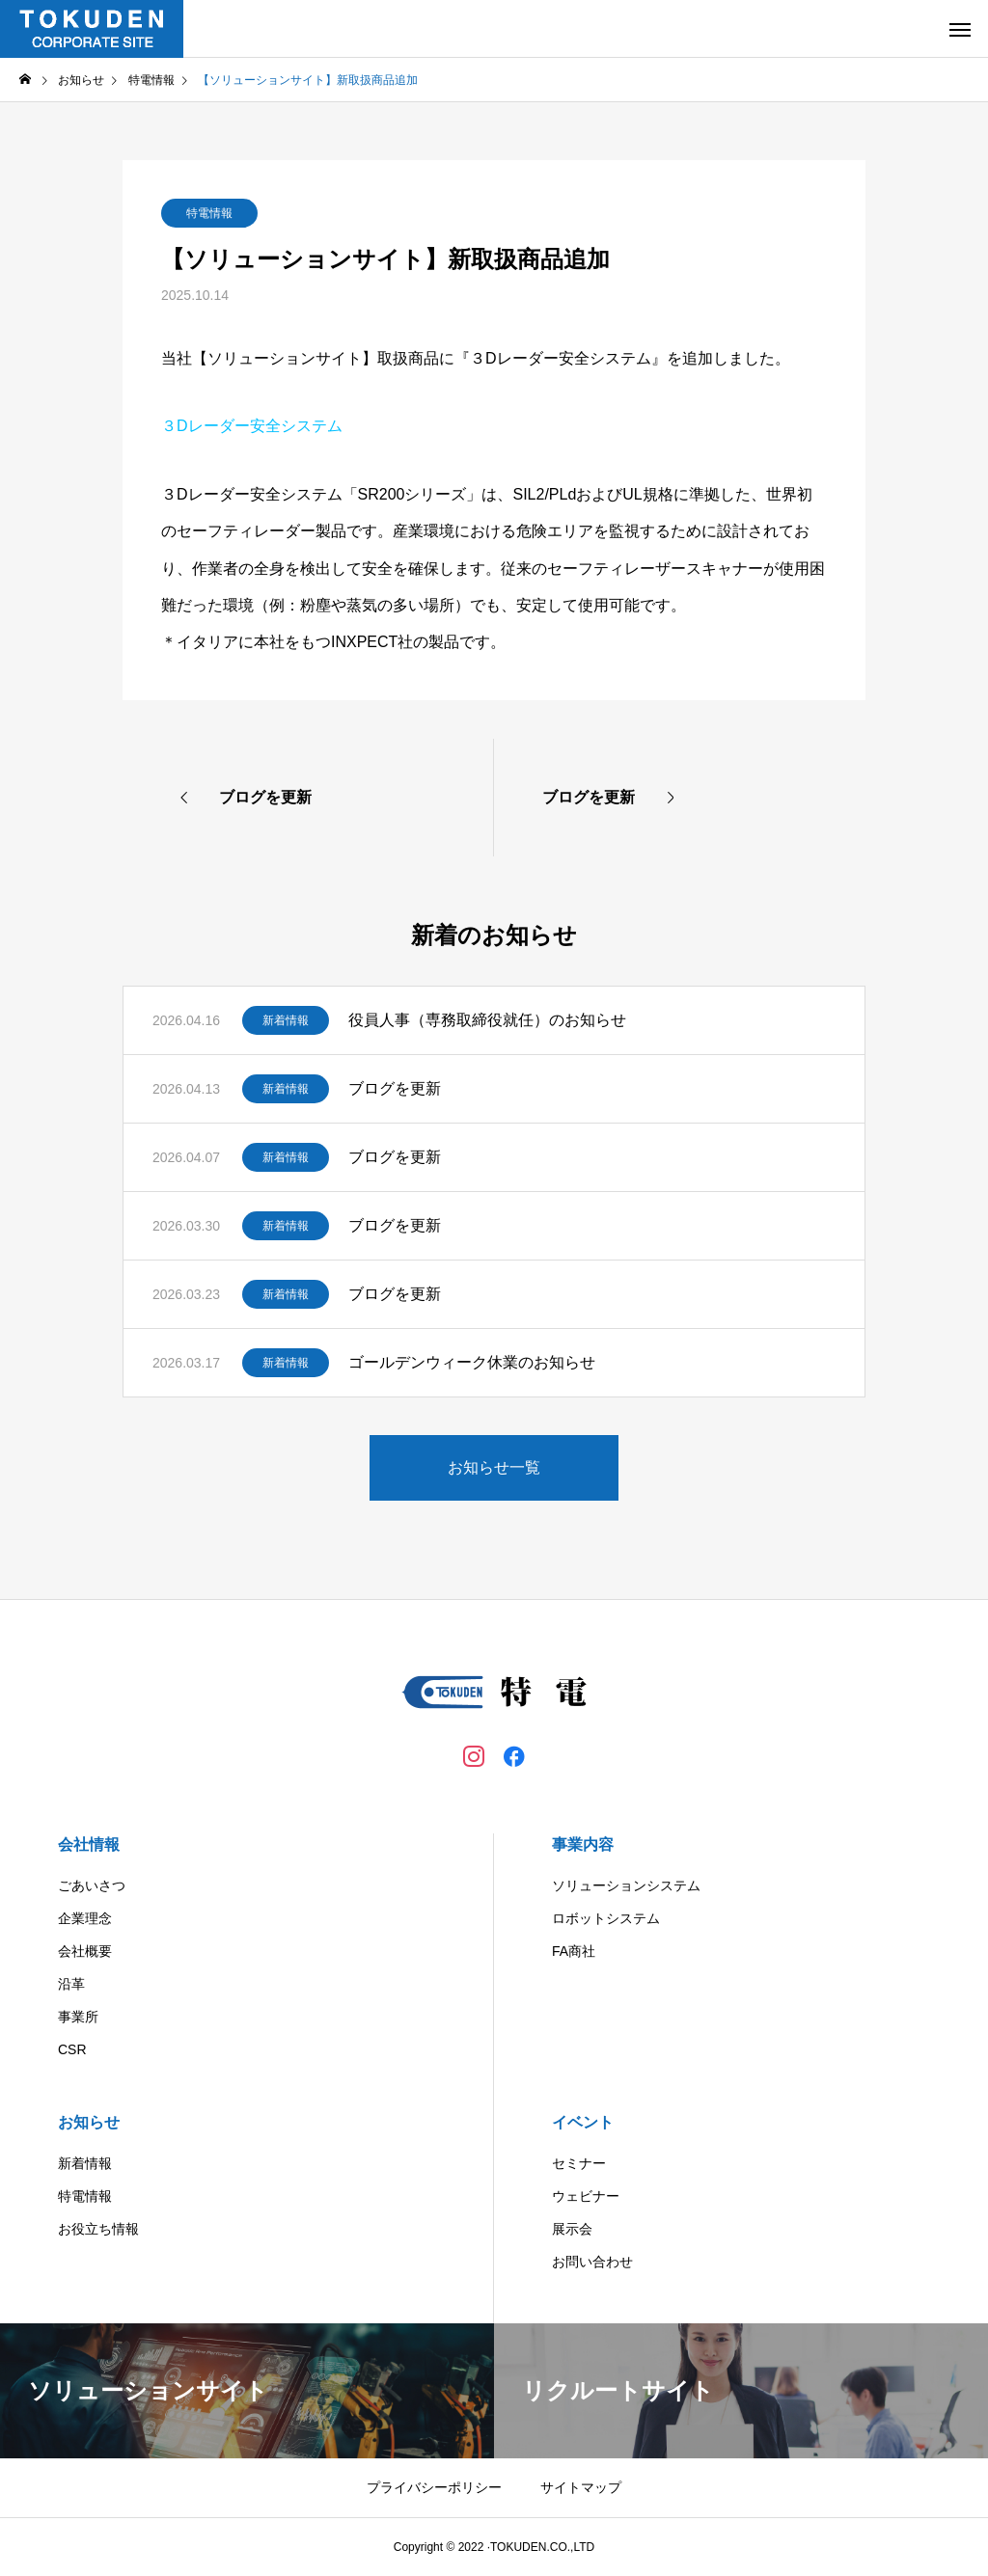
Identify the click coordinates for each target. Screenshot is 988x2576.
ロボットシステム (606, 1918)
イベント (583, 2122)
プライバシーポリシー (434, 2487)
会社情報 (89, 1844)
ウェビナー (585, 2196)
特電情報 (209, 213)
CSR (72, 2049)
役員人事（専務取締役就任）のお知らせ (487, 1020)
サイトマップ (580, 2487)
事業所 (78, 2016)
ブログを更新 (394, 1088)
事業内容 (583, 1844)
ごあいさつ (91, 1885)
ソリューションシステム (626, 1885)
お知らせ (89, 2122)
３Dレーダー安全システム (252, 426)
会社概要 (85, 1951)
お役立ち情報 (98, 2229)
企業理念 (85, 1918)
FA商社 (573, 1951)
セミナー (579, 2163)
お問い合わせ (592, 2261)
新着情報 (285, 1020)
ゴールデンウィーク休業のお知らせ (471, 1362)
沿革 (71, 1984)
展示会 (572, 2229)
